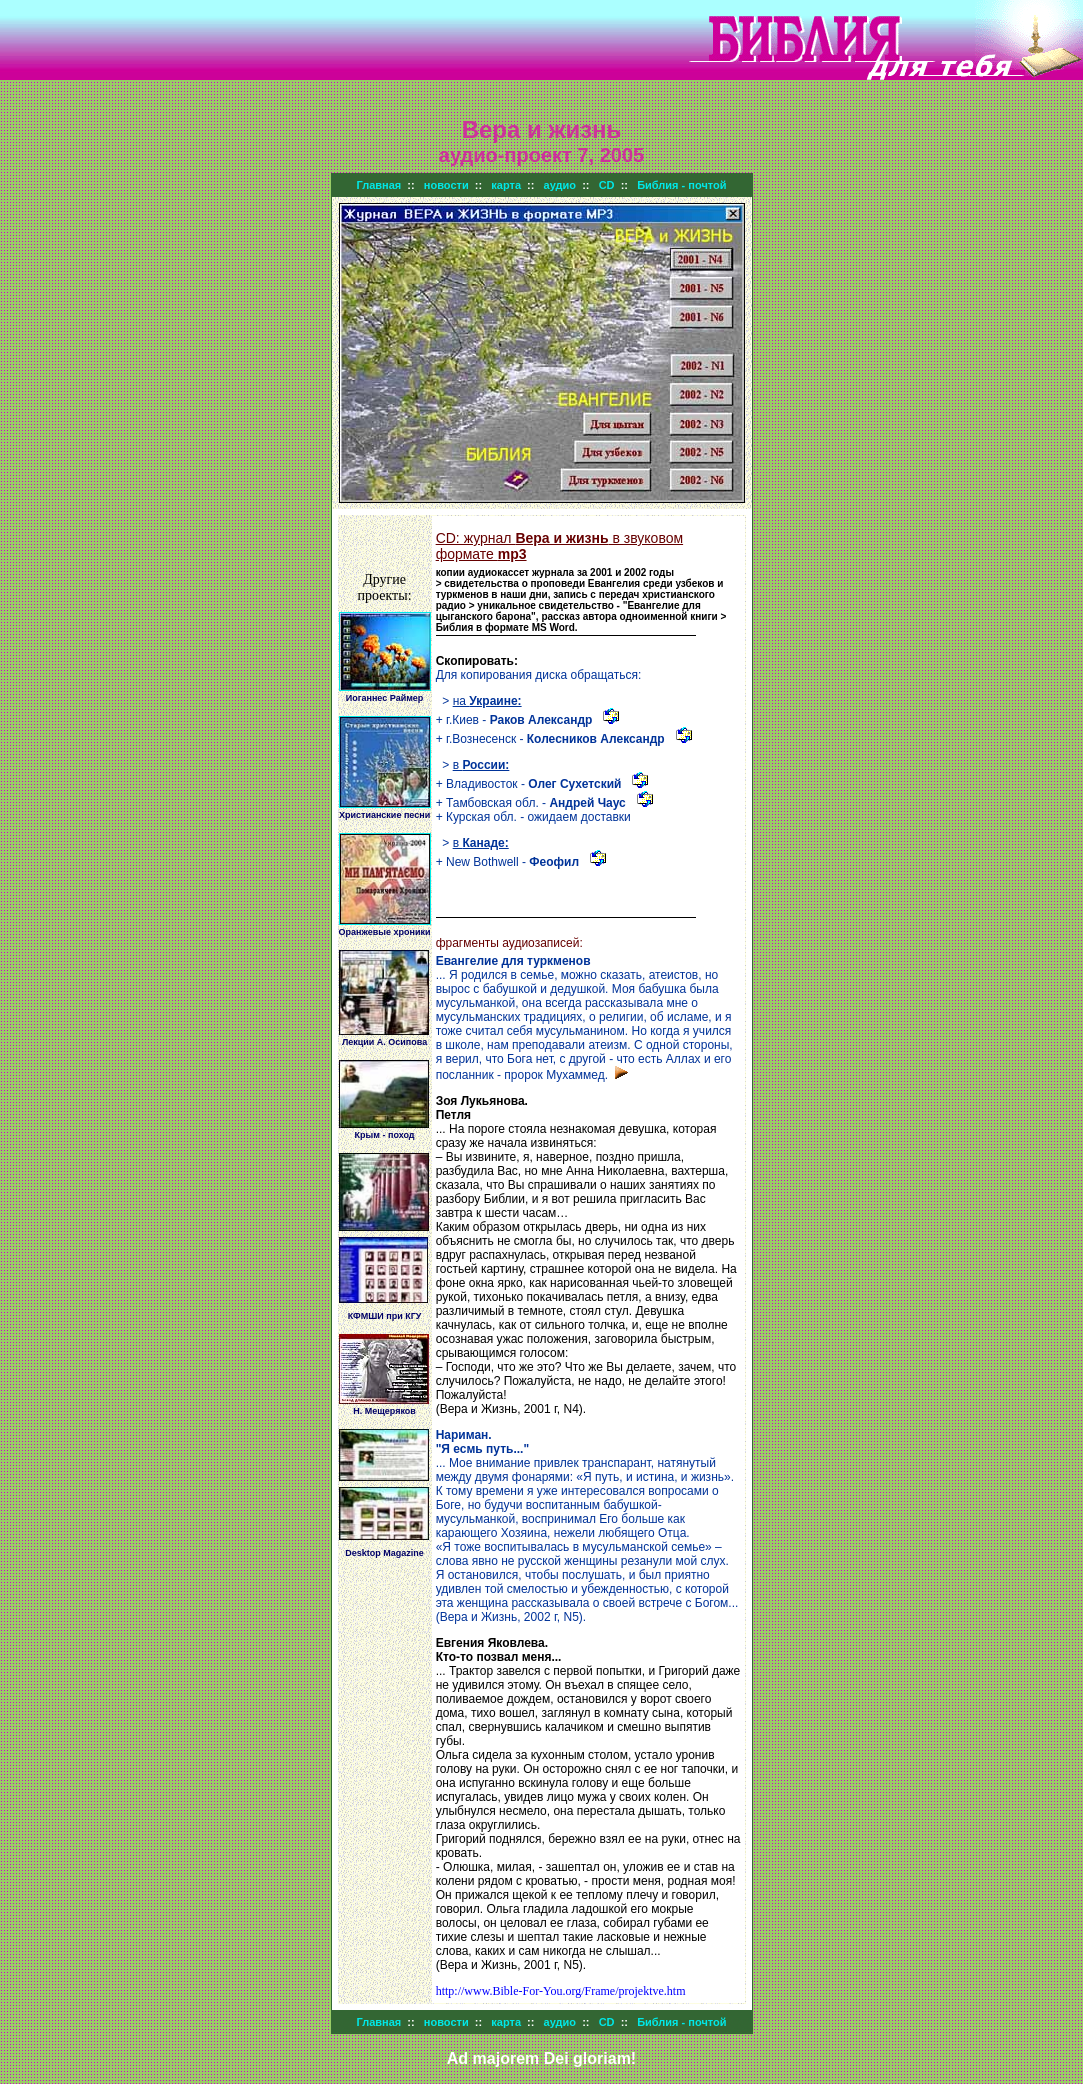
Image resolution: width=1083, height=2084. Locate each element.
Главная (379, 185)
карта (506, 185)
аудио (560, 185)
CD (607, 185)
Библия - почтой (681, 185)
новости (446, 185)
